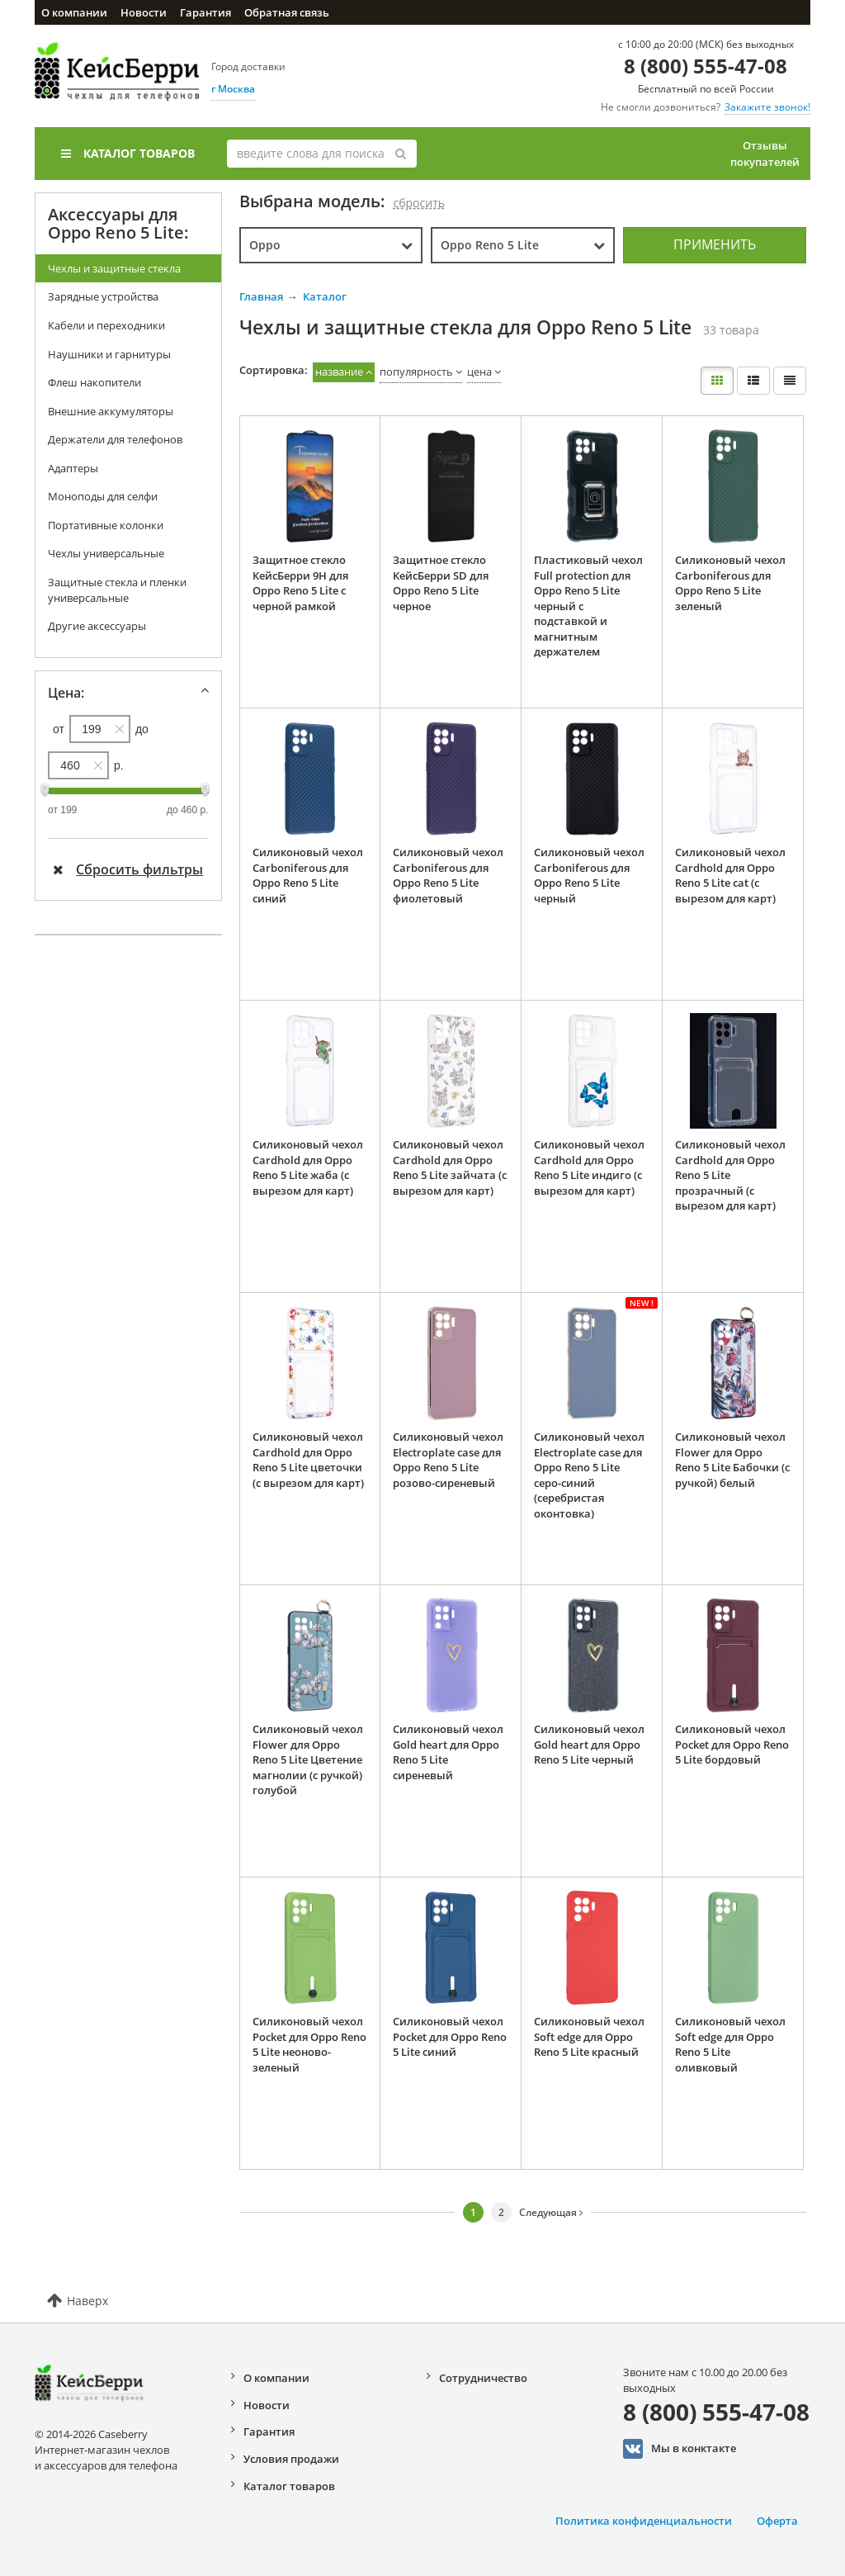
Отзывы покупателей (765, 153)
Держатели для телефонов (115, 439)
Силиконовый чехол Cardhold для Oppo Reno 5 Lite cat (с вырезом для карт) (730, 875)
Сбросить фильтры (128, 869)
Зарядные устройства (103, 296)
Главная (261, 296)
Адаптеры (73, 468)
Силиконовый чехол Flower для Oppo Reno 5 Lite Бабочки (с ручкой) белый (732, 1459)
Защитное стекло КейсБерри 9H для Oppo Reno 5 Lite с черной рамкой (300, 582)
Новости (143, 12)
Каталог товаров (128, 153)
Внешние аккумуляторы (110, 411)
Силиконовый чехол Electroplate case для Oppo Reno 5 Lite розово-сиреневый (448, 1459)
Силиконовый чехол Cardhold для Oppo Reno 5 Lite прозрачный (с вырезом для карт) (730, 1175)
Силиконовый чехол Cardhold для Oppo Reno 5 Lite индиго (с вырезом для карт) (589, 1167)
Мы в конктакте (679, 2449)
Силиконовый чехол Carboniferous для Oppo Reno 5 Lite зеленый (730, 582)
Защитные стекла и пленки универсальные (117, 590)
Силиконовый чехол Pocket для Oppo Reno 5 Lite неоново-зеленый (309, 2044)
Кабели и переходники (106, 325)
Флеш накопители (94, 382)
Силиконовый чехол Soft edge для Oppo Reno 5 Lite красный (589, 2036)
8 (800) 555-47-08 (705, 65)
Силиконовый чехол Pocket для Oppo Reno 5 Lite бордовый (732, 1744)
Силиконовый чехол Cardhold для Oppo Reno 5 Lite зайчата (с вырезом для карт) (450, 1167)
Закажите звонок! (767, 107)
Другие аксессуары (97, 625)
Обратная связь (286, 12)
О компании (74, 12)
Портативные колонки (105, 525)
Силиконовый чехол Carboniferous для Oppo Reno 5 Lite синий (308, 875)
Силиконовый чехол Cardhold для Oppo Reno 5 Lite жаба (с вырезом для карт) (308, 1167)
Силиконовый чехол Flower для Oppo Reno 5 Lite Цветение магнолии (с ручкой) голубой (308, 1759)
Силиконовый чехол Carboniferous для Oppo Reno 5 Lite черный (589, 875)
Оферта (777, 2520)
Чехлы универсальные (106, 553)
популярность (416, 371)
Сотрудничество (483, 2377)
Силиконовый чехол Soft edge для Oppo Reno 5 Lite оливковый (730, 2044)
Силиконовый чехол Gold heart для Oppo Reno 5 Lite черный (589, 1744)
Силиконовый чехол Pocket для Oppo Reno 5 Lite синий (450, 2036)
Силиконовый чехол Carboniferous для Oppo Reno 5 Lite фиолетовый (448, 875)
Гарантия (205, 12)
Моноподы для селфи (103, 496)
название (339, 371)
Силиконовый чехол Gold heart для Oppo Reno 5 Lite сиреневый (448, 1752)
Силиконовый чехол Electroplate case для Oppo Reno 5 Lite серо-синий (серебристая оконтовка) (589, 1475)
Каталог (325, 296)
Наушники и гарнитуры (109, 354)
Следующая (551, 2212)
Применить (714, 244)
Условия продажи (291, 2458)
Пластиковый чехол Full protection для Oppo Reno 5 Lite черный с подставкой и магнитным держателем (588, 605)
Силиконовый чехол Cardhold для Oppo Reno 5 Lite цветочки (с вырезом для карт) (308, 1459)
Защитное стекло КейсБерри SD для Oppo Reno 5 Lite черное (441, 582)
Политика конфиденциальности (643, 2520)
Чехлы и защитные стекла (114, 268)
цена (479, 371)
